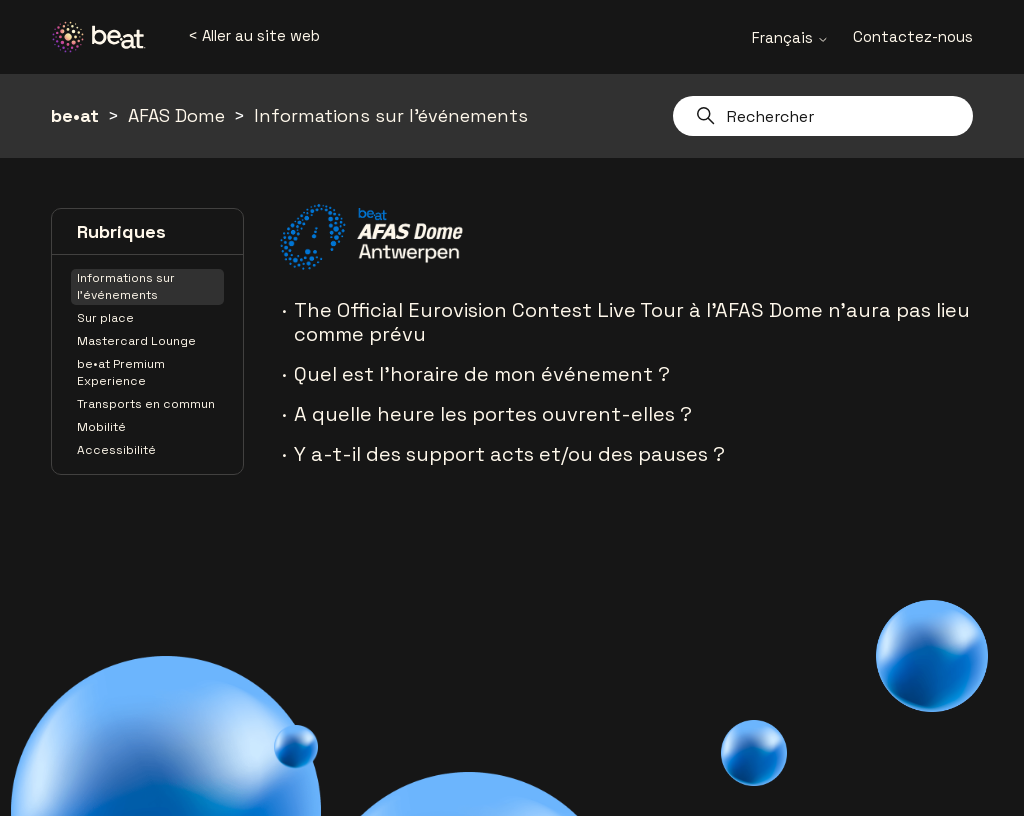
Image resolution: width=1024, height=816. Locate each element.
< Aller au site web (254, 35)
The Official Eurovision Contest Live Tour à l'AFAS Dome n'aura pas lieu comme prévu (632, 322)
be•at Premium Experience (121, 372)
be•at (75, 115)
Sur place (105, 318)
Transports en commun (146, 404)
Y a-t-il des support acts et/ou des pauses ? (509, 454)
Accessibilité (116, 450)
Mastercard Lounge (136, 341)
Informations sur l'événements (391, 115)
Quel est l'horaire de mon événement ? (482, 374)
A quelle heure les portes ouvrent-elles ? (493, 414)
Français (790, 37)
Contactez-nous (913, 36)
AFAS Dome (176, 115)
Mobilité (101, 427)
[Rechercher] (823, 116)
